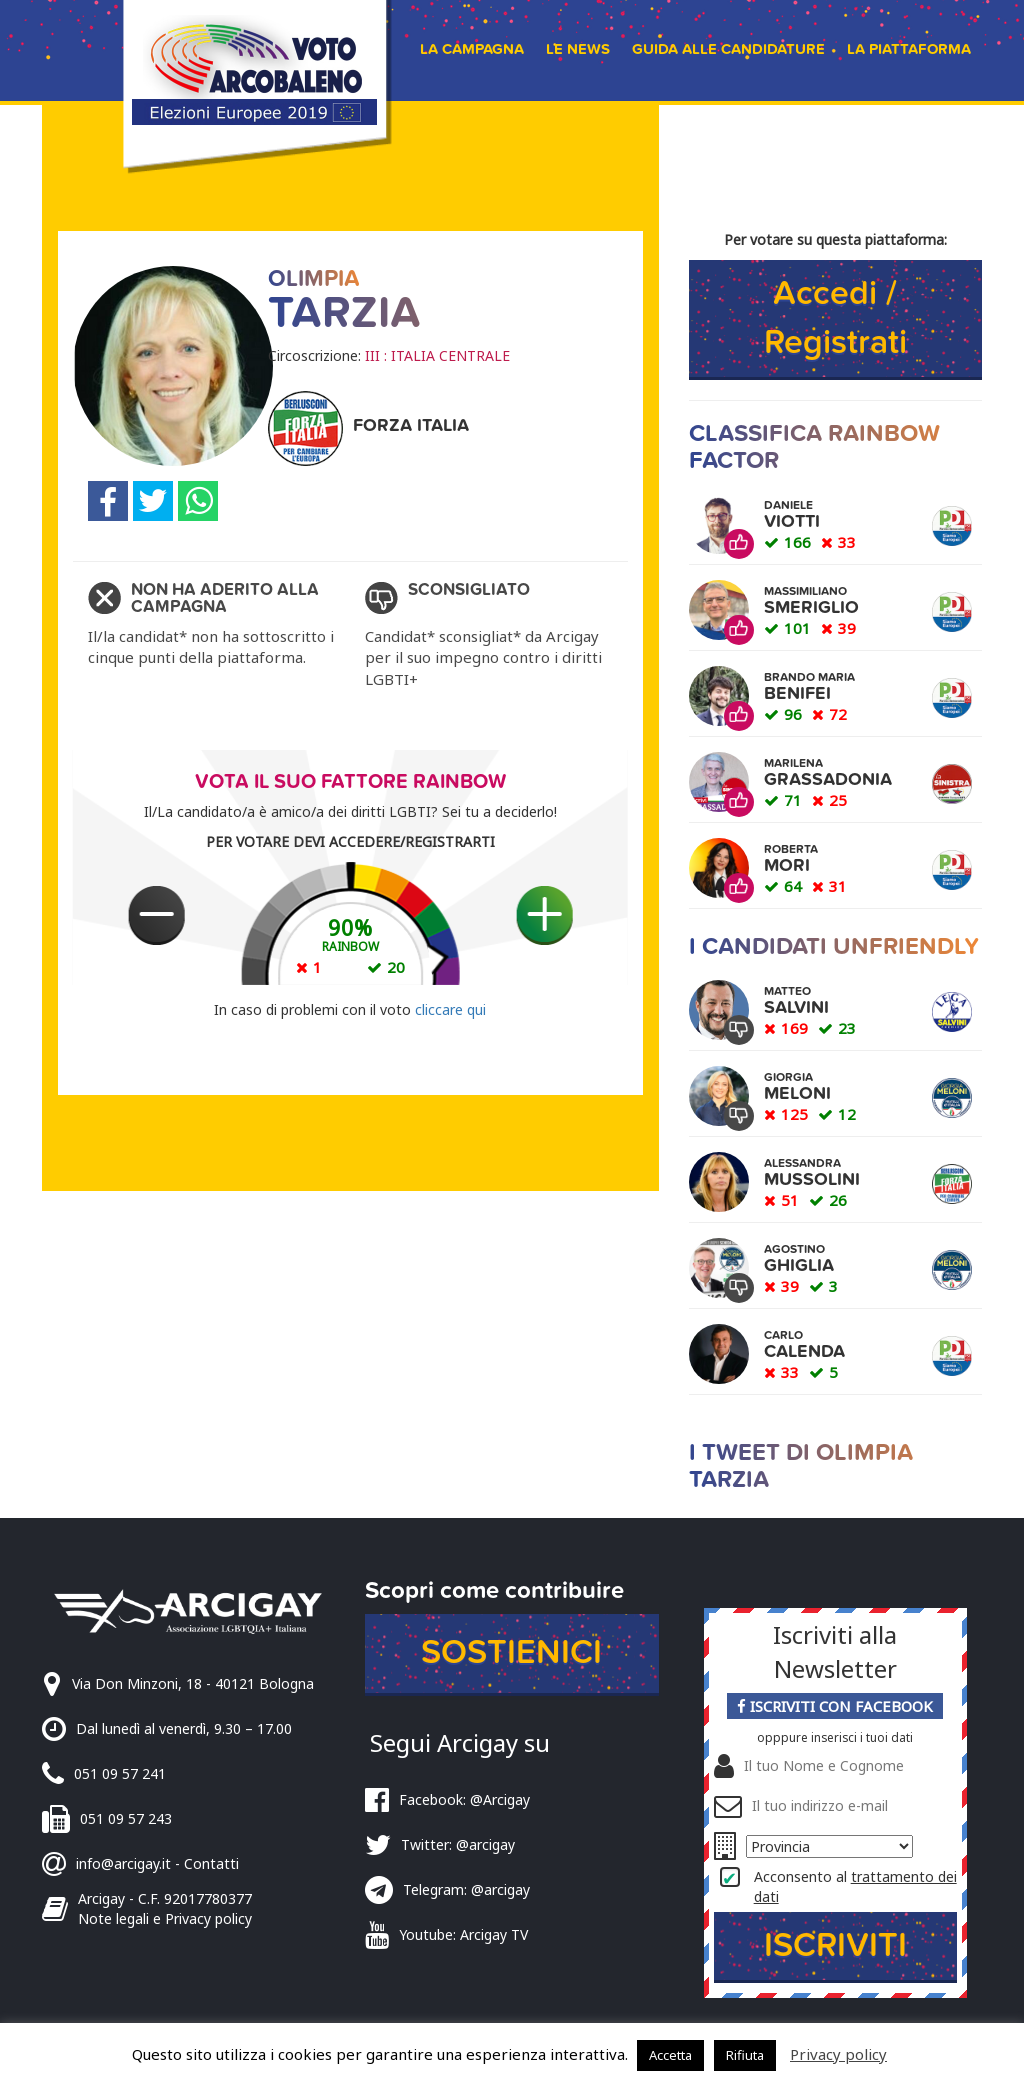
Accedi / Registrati (835, 318)
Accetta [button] (670, 2055)
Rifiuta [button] (745, 2055)
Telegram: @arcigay (466, 1889)
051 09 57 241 (120, 1773)
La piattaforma (909, 49)
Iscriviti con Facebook (835, 1706)
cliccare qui (450, 1009)
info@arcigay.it (123, 1863)
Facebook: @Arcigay (464, 1799)
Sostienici (511, 1652)
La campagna (472, 49)
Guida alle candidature (728, 49)
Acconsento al (855, 1886)
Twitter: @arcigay (458, 1844)
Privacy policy (838, 2054)
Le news (578, 49)
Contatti (211, 1863)
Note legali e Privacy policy (165, 1918)
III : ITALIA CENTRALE (437, 355)
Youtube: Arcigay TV (463, 1934)
